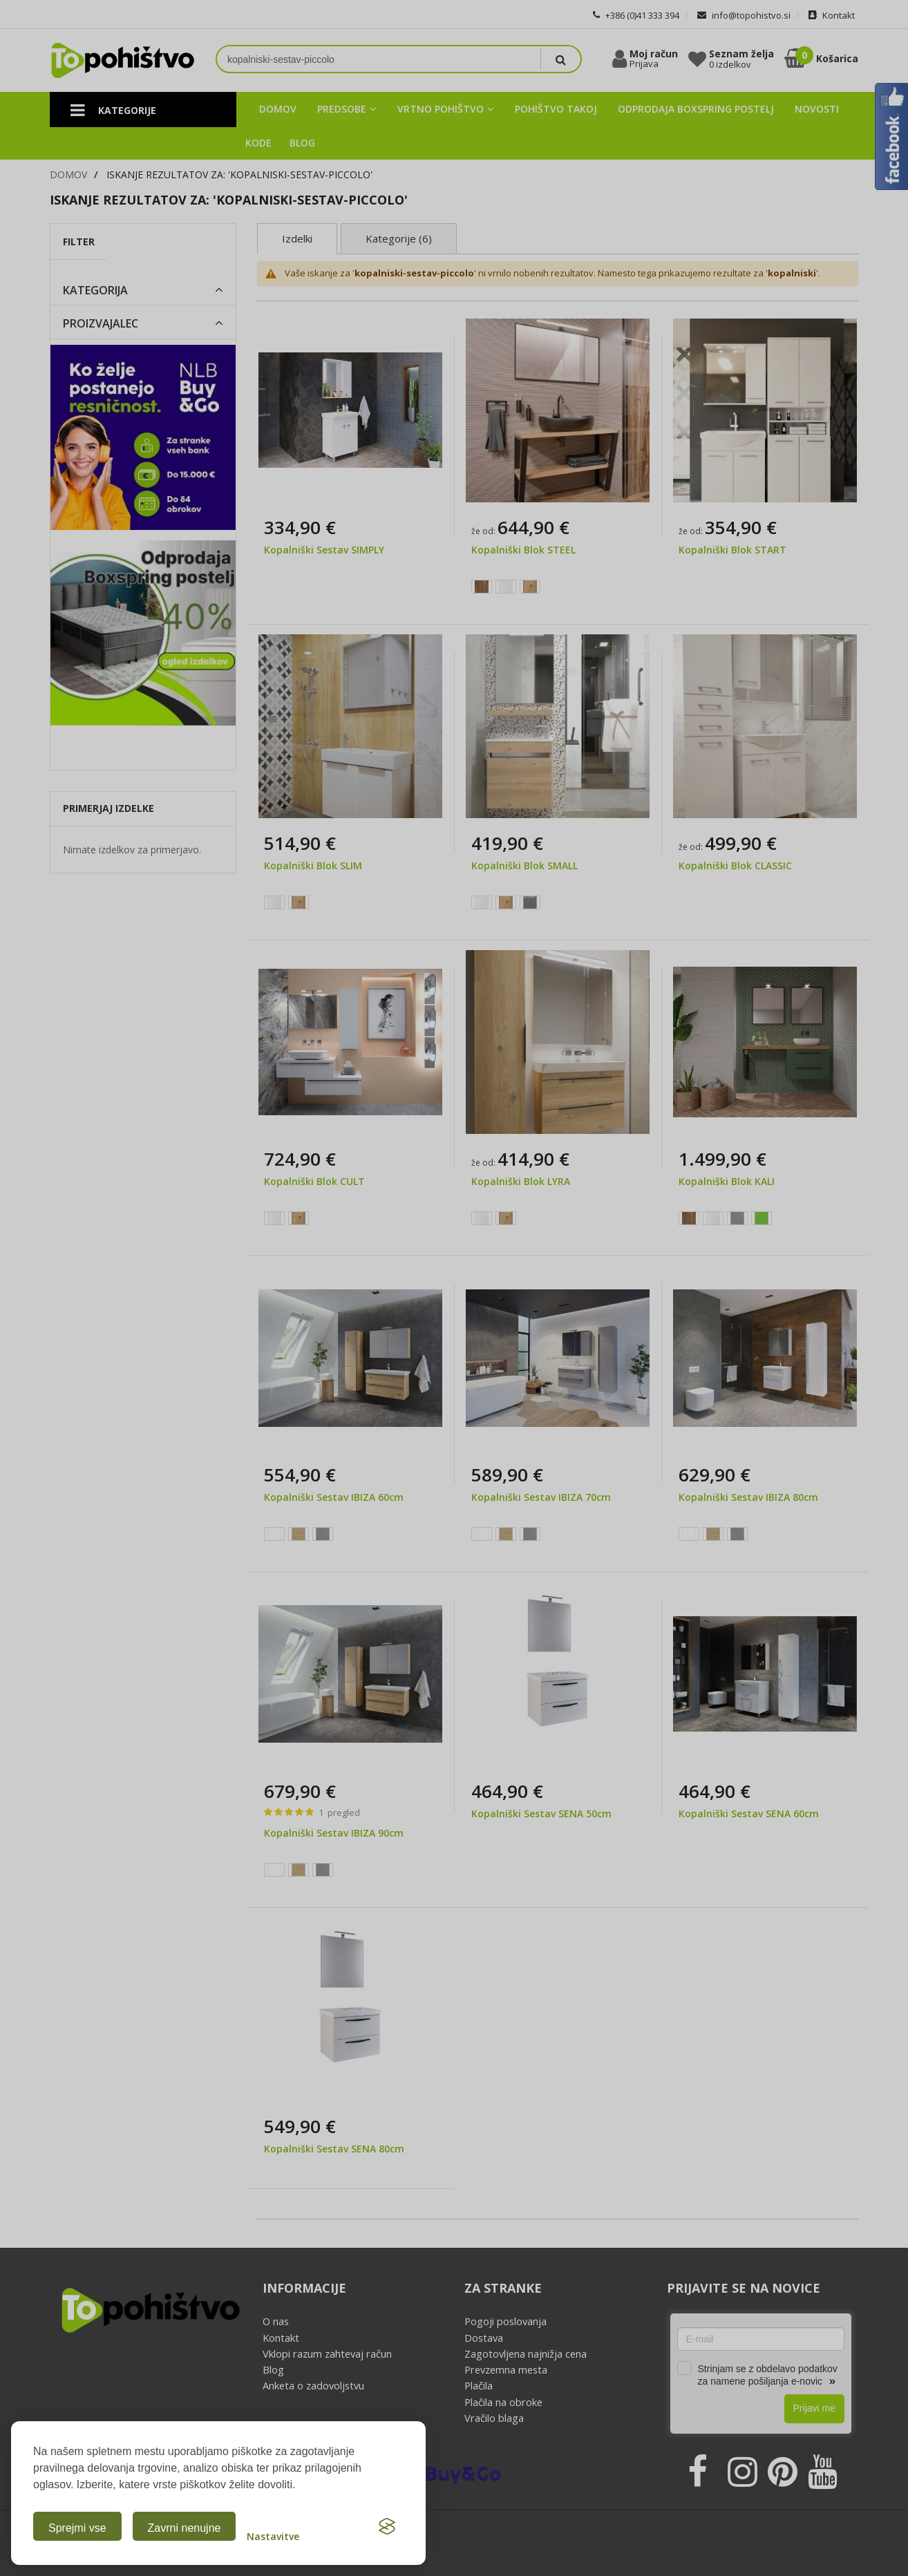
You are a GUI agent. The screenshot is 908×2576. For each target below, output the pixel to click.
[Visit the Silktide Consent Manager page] (387, 2526)
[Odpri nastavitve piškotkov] (273, 2526)
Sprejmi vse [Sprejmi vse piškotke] (77, 2528)
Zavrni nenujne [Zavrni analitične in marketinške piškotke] (184, 2528)
